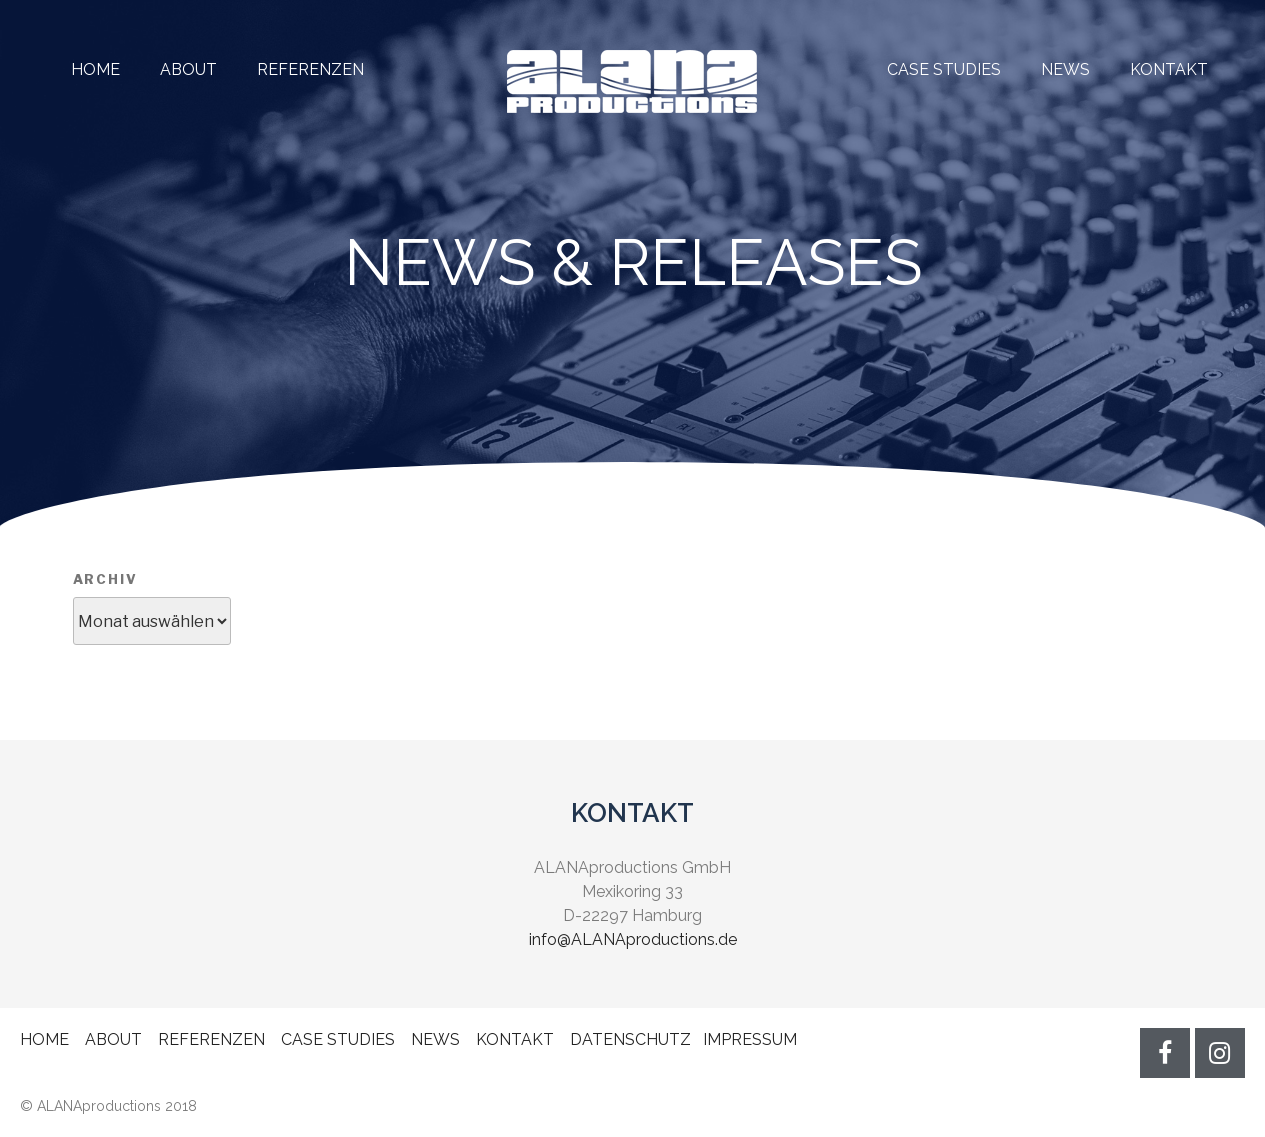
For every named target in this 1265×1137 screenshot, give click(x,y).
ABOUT (188, 69)
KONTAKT (1169, 69)
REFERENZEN (290, 69)
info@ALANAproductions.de (633, 939)
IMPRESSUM (750, 1039)
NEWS (1065, 69)
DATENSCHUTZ (630, 1039)
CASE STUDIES (944, 69)
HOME (95, 69)
